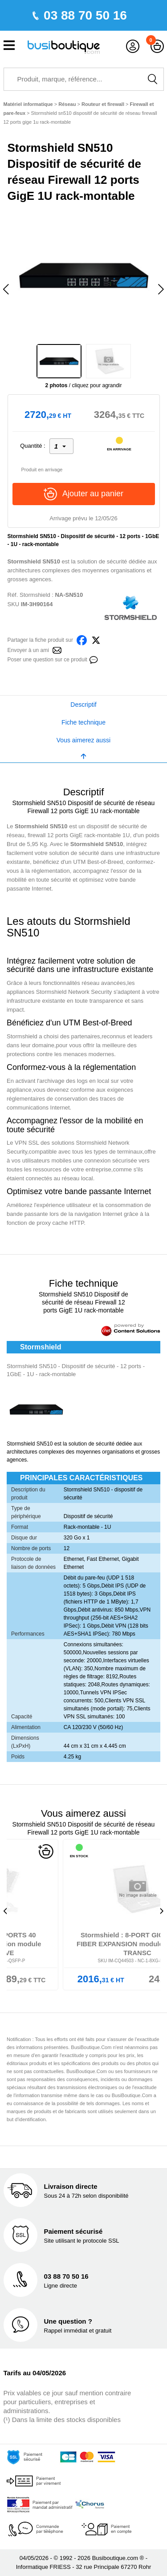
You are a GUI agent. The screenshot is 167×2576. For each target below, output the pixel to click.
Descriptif (83, 704)
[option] (83, 275)
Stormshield (35, 594)
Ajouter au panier (83, 494)
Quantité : (32, 445)
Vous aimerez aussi (83, 740)
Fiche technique (83, 722)
